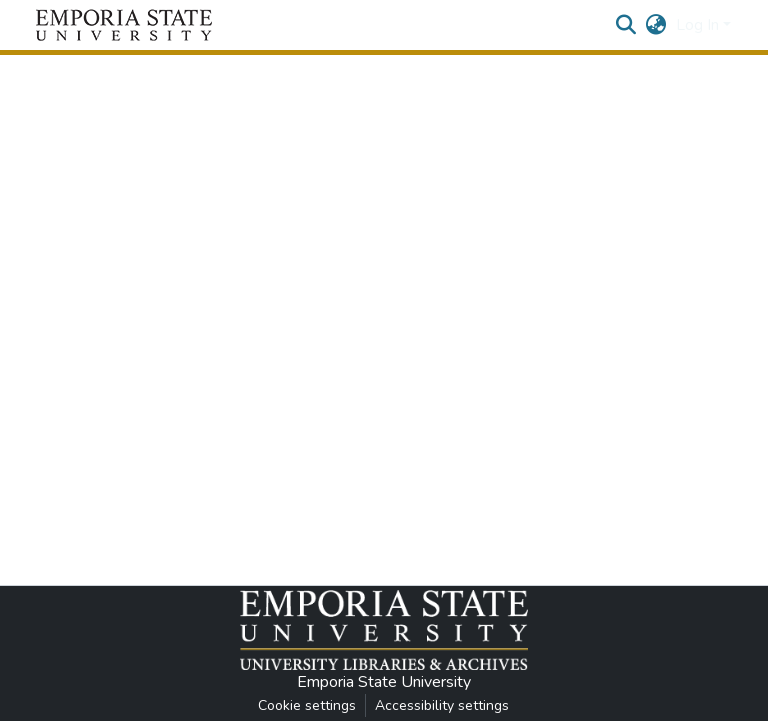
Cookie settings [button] (307, 705)
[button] (124, 25)
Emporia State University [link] (384, 682)
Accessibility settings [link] (442, 705)
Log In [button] (699, 25)
